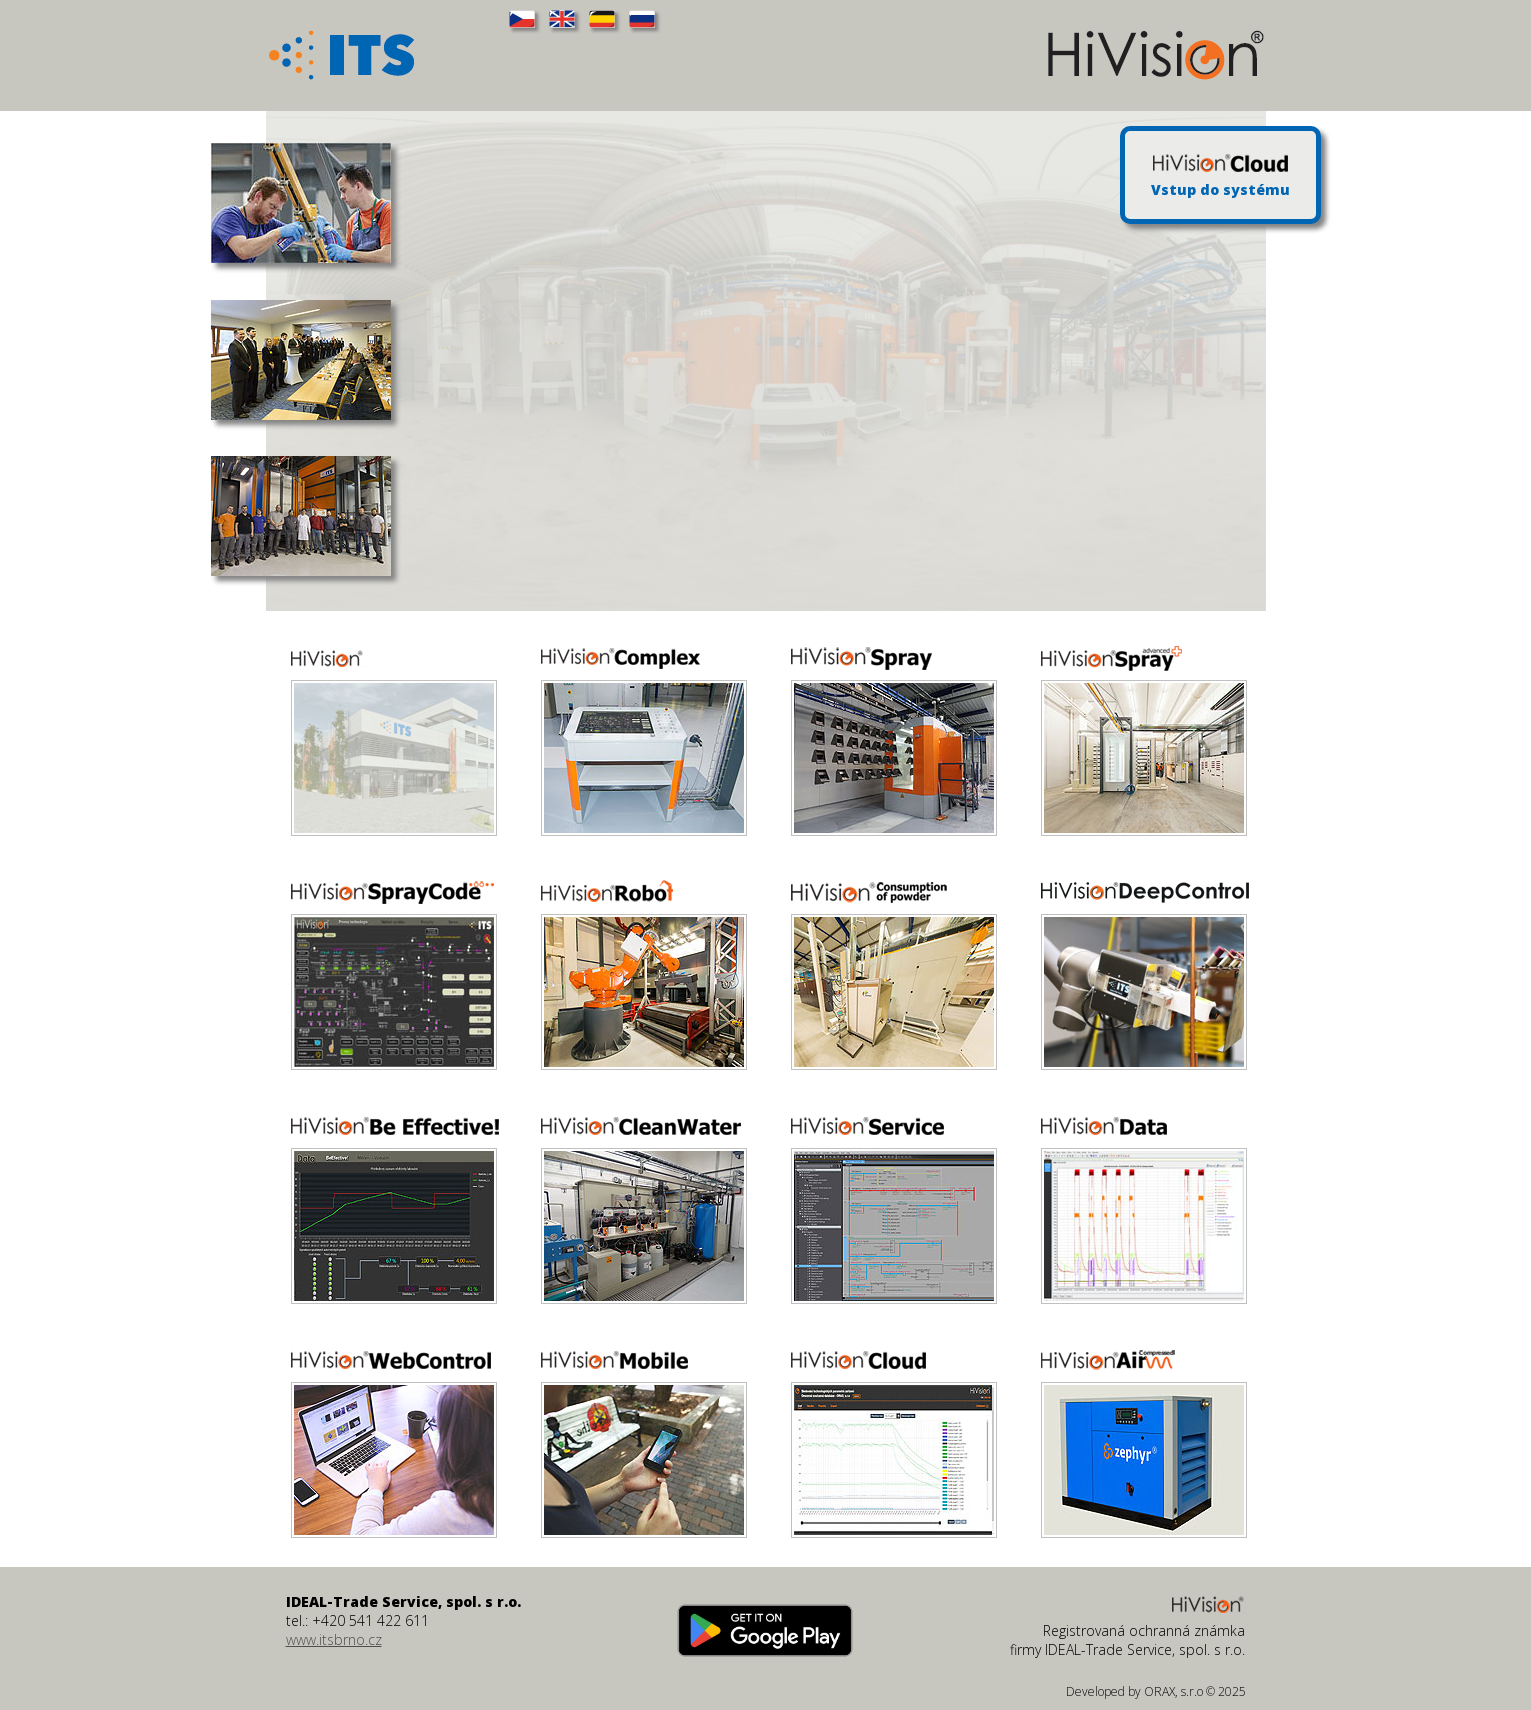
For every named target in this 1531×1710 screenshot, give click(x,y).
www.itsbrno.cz (334, 1639)
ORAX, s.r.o (1173, 1691)
